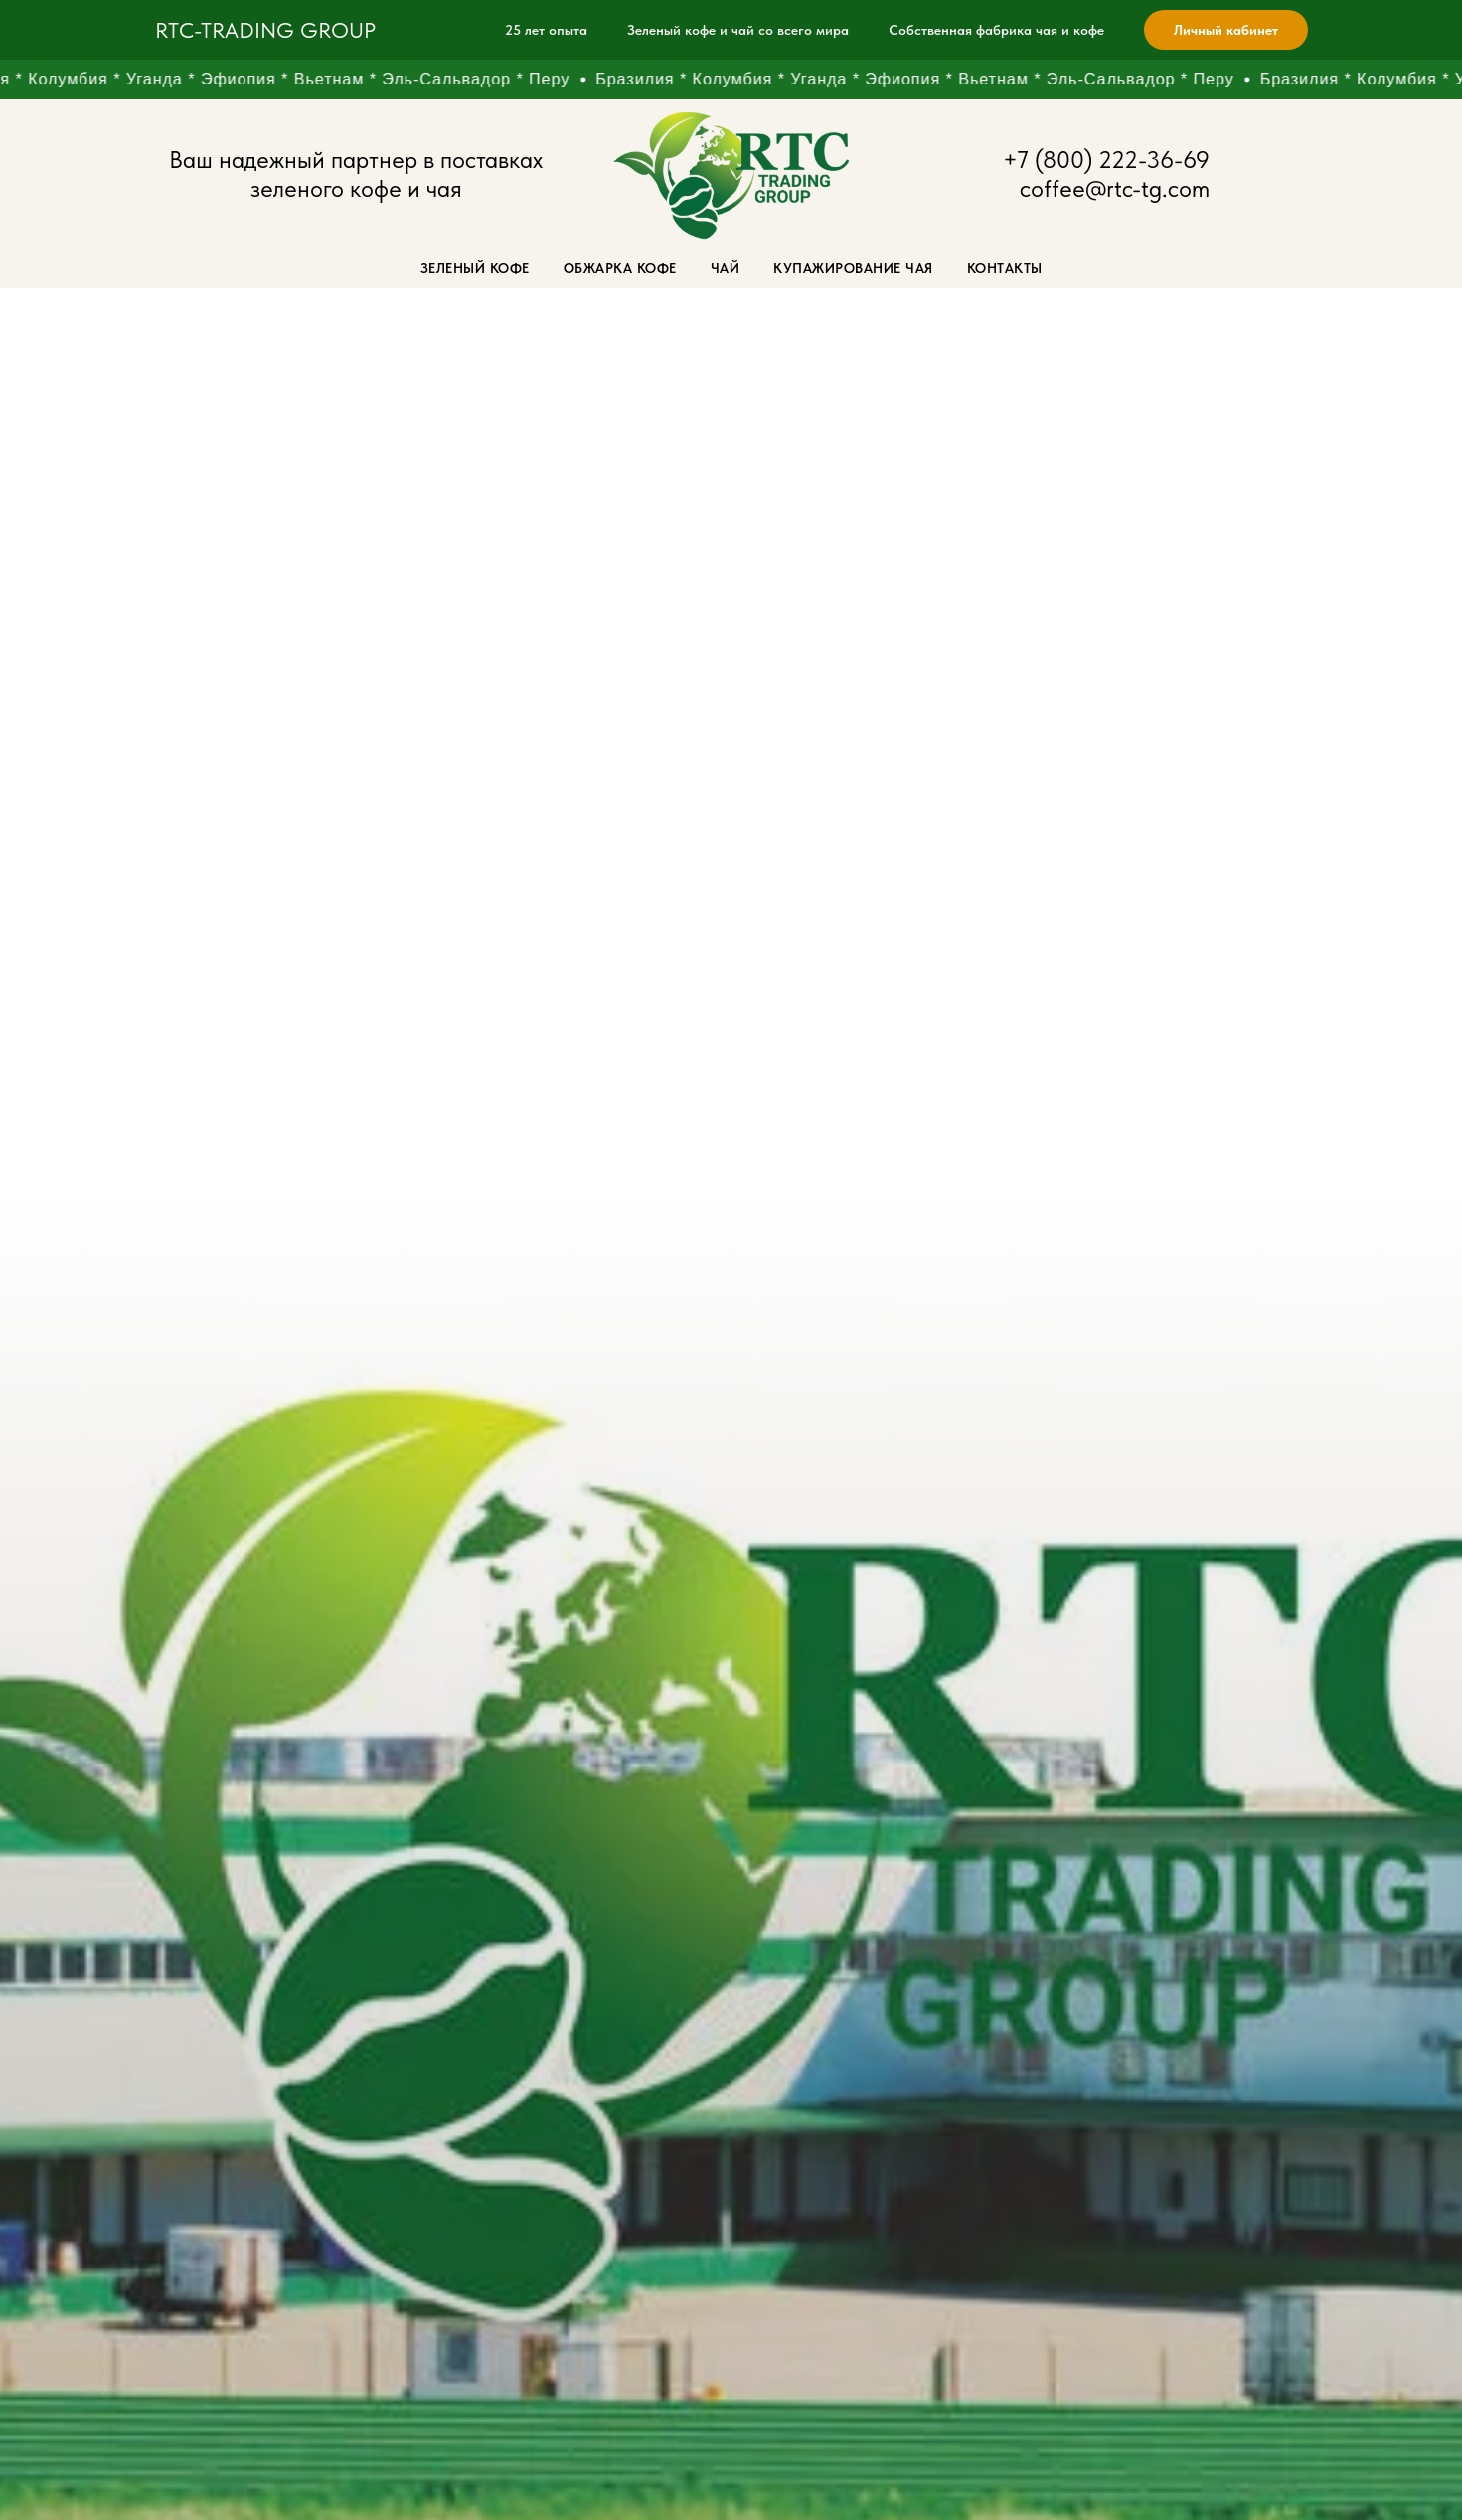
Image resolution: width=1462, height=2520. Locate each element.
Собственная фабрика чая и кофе (996, 30)
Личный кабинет (1226, 30)
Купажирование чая (853, 268)
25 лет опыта (546, 30)
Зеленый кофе (475, 268)
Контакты (1005, 268)
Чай (725, 268)
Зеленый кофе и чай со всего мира (738, 30)
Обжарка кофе (620, 268)
